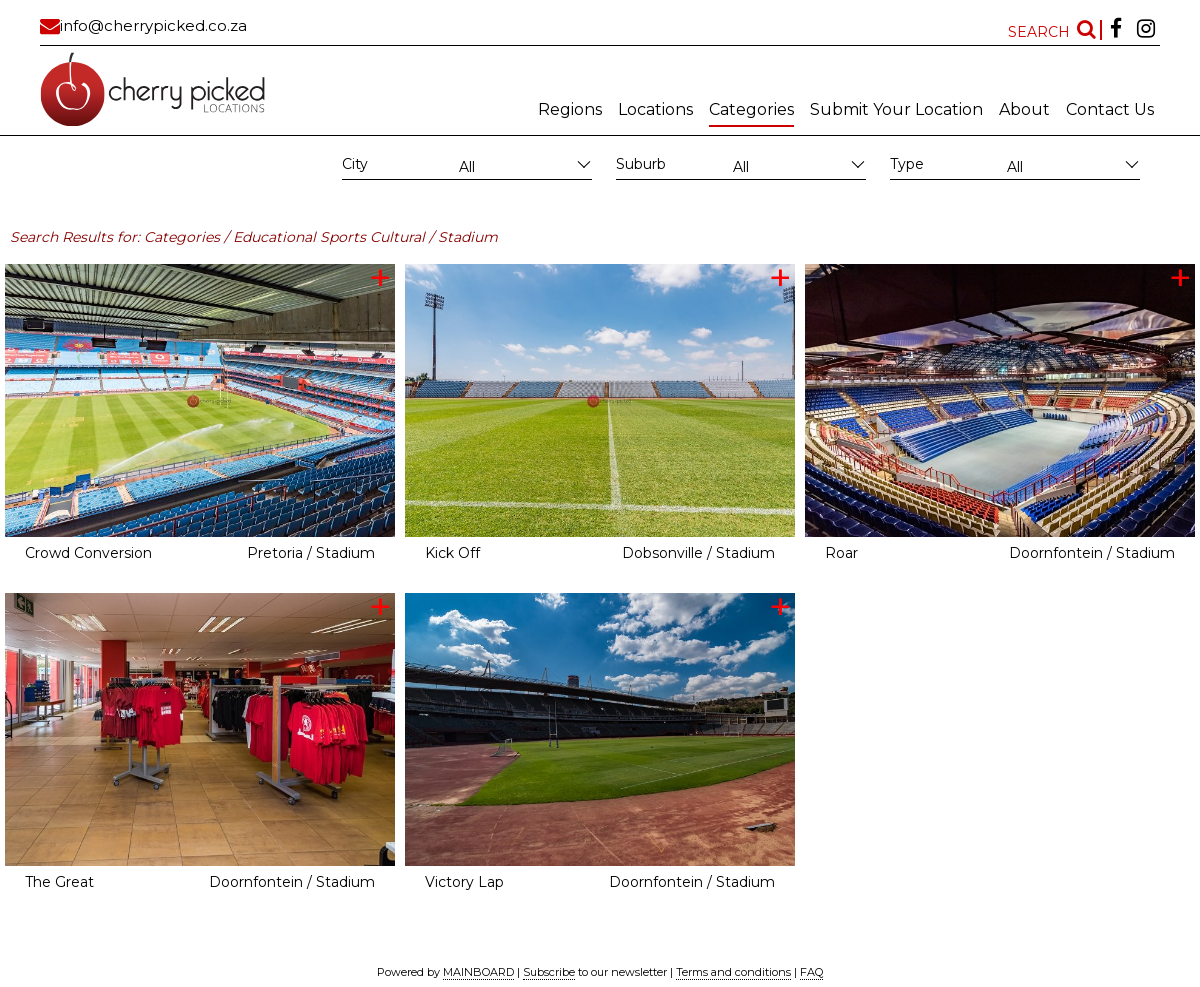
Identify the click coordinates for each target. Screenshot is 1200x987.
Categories (751, 109)
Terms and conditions (733, 972)
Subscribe (549, 972)
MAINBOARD (478, 972)
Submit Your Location (896, 109)
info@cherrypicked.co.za (153, 25)
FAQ (811, 972)
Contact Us (1110, 109)
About (1024, 109)
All (467, 167)
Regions (570, 109)
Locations (655, 109)
